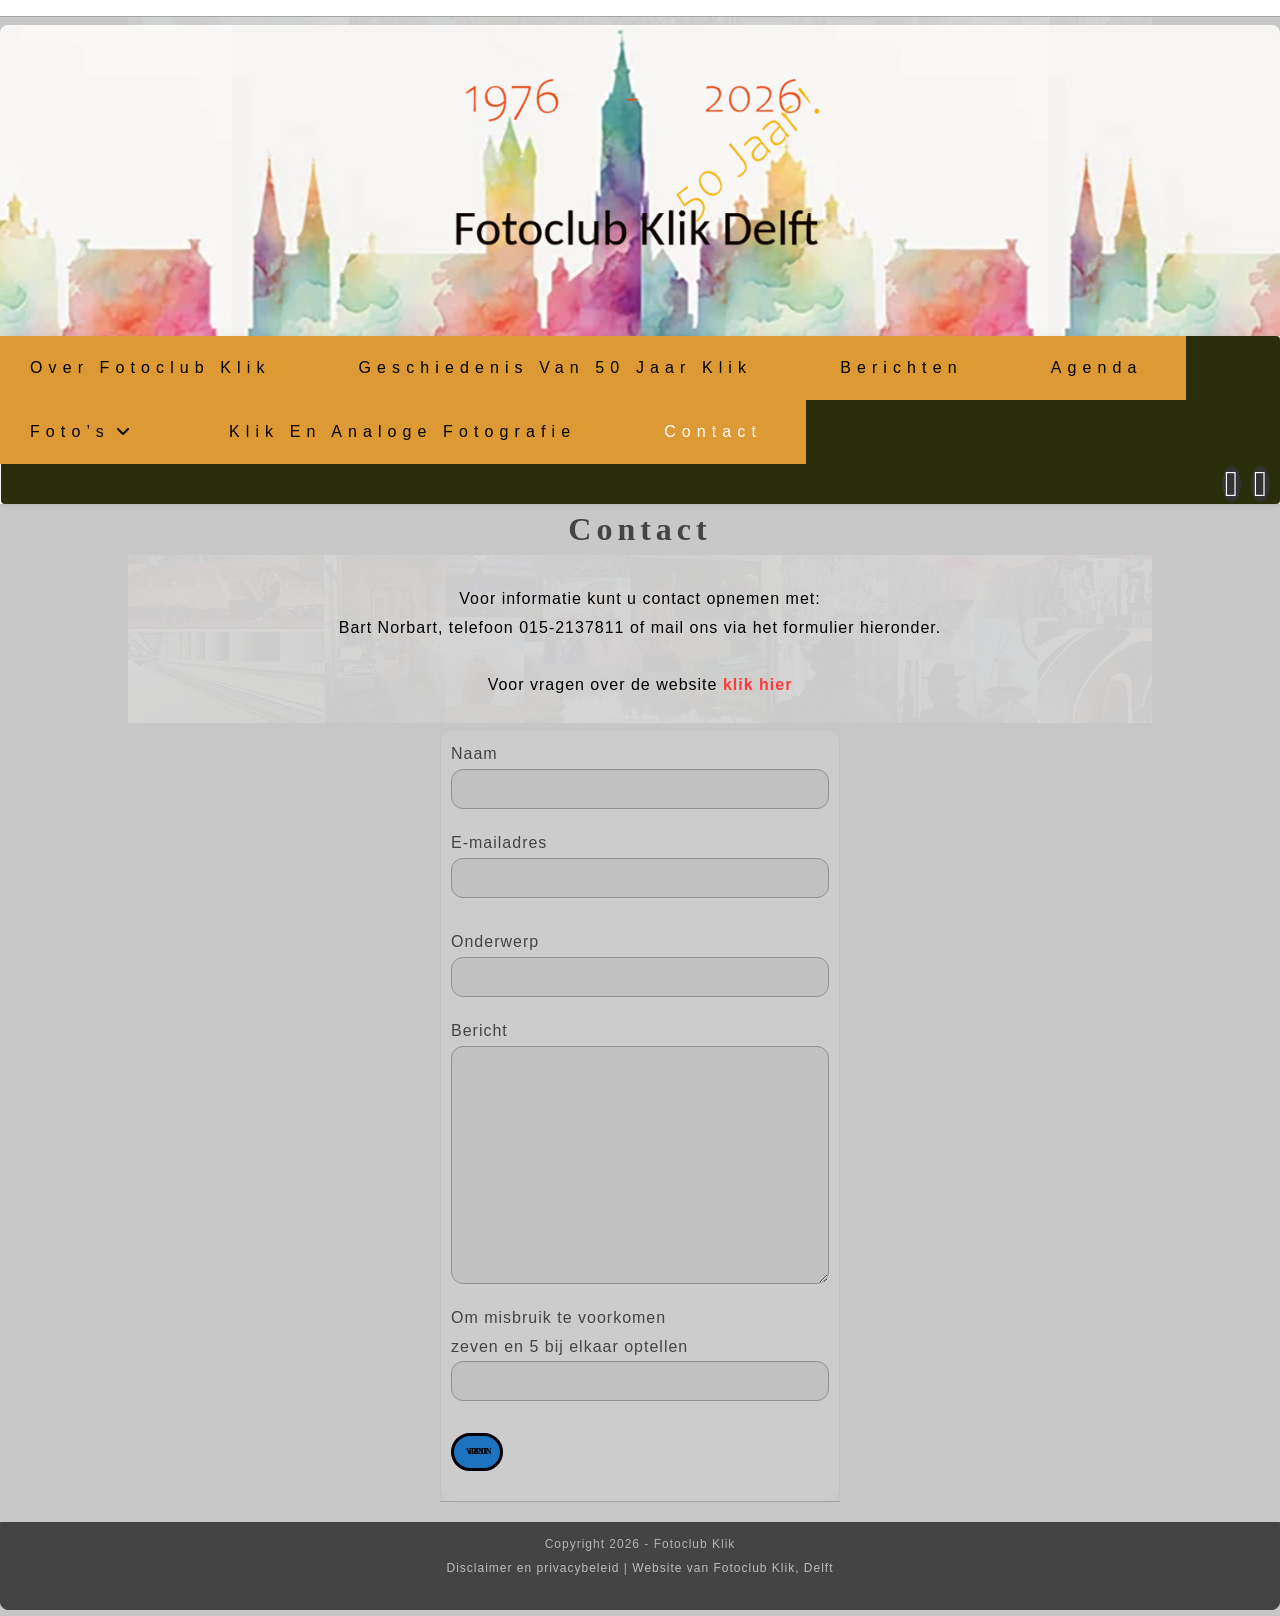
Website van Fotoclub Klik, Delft (732, 1566)
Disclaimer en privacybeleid (532, 1566)
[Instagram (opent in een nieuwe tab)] (1260, 482)
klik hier (757, 682)
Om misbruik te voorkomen (640, 1381)
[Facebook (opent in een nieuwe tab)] (1231, 482)
